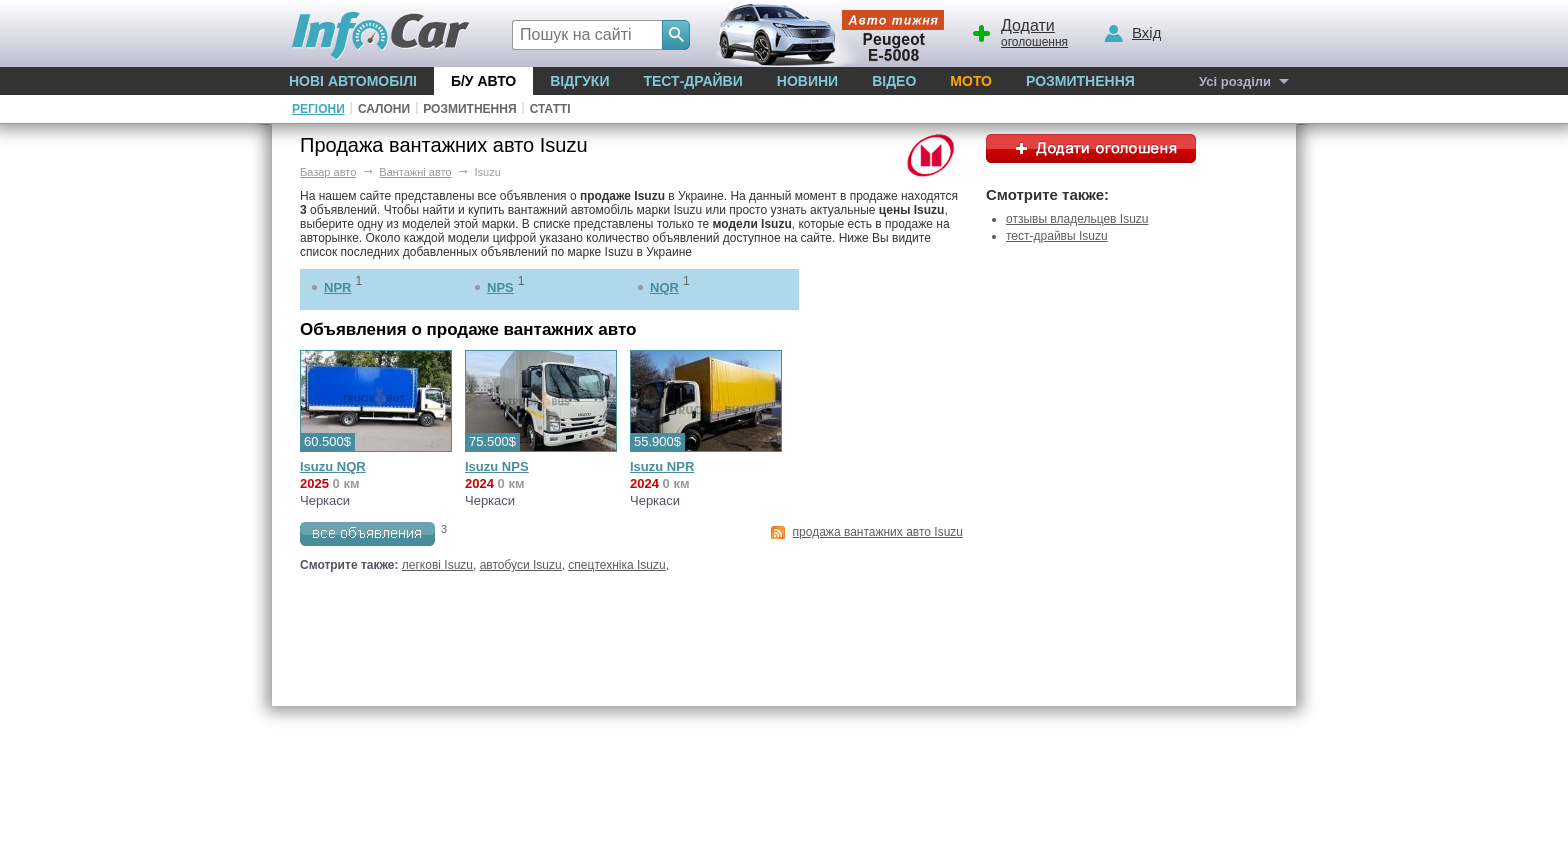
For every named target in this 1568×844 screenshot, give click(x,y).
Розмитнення (1080, 81)
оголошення (1019, 31)
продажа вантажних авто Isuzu (878, 532)
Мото (971, 81)
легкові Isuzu (437, 565)
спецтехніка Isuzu (616, 565)
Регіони (318, 109)
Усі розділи (1235, 81)
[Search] (676, 35)
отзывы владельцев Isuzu (1077, 219)
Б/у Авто (483, 81)
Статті (550, 109)
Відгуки (579, 81)
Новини (807, 81)
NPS (500, 287)
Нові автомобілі (353, 81)
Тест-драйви (692, 81)
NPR (337, 287)
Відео (894, 81)
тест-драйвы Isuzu (1057, 236)
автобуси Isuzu (521, 565)
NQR (664, 287)
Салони (384, 109)
